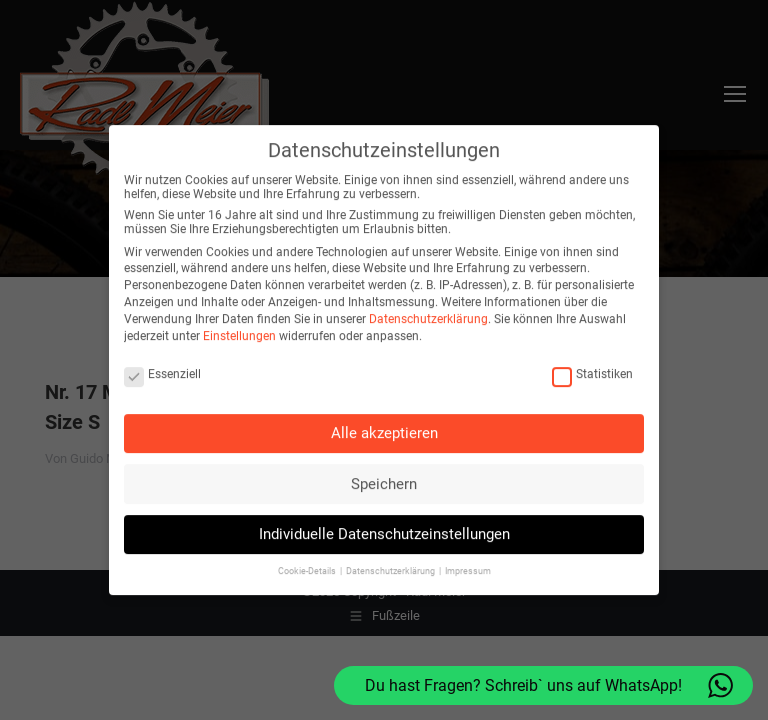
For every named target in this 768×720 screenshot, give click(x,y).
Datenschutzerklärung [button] (391, 562)
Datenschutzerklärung (428, 309)
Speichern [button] (384, 474)
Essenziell (162, 364)
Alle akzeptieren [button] (384, 424)
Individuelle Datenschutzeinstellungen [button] (384, 525)
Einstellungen (239, 326)
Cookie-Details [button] (308, 562)
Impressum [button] (468, 562)
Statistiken (592, 364)
